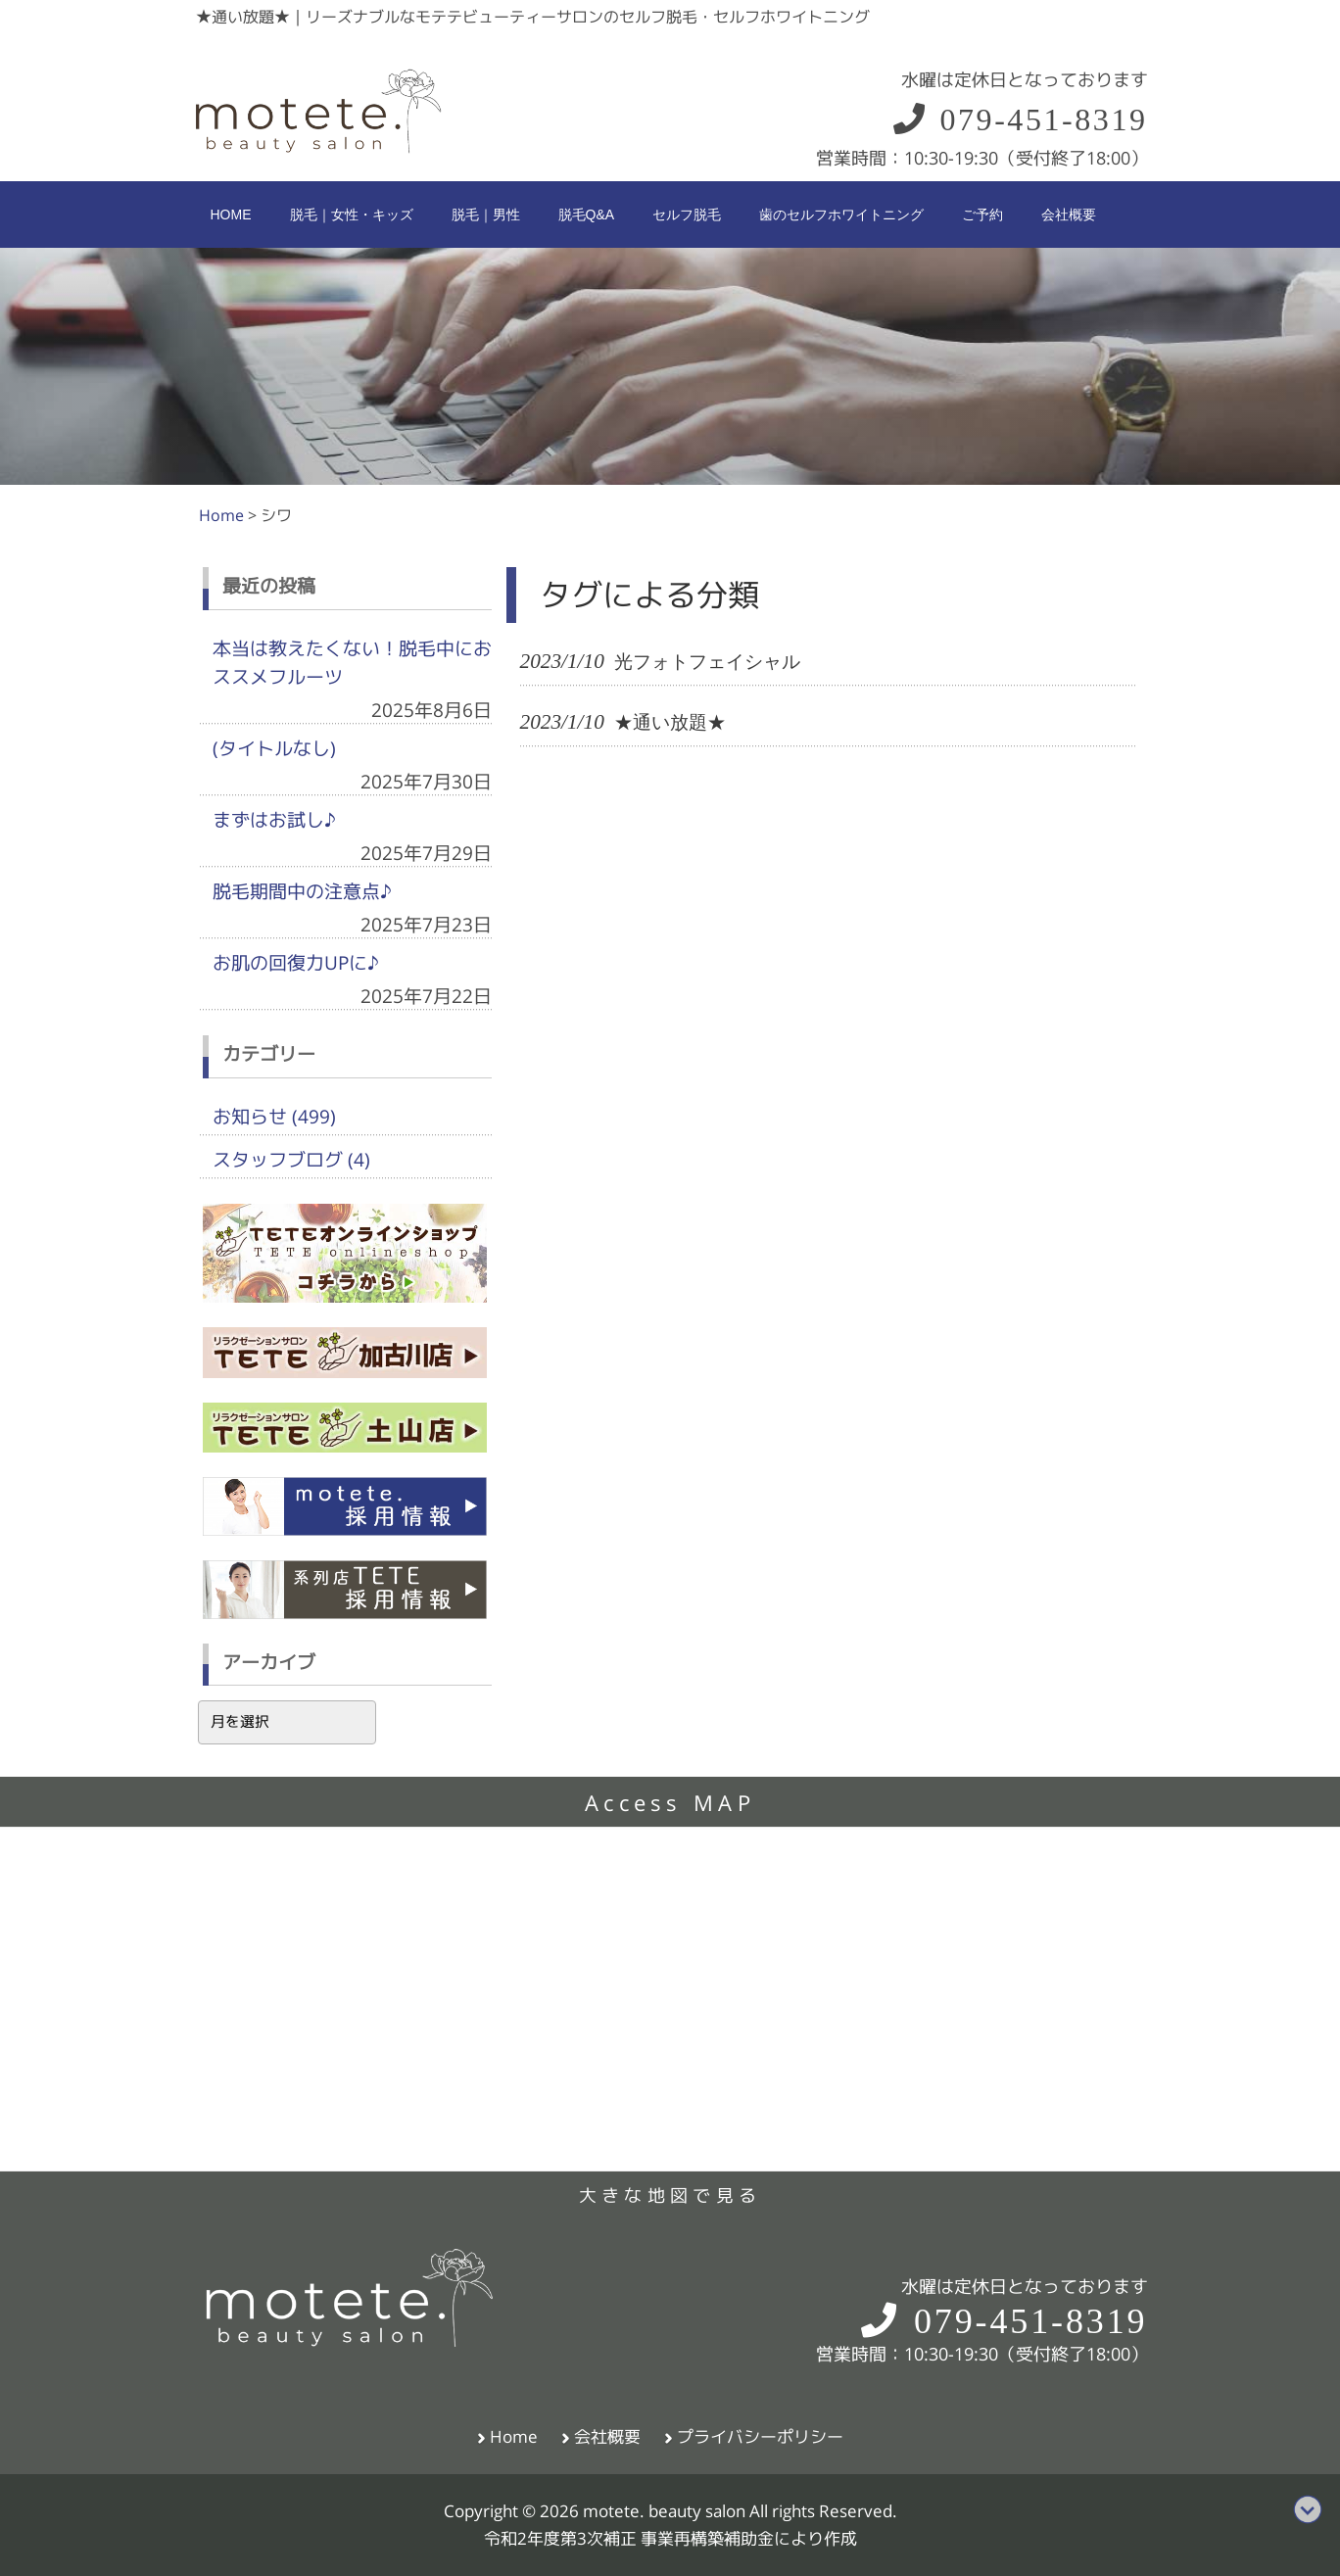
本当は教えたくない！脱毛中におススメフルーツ (352, 663)
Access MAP (670, 1803)
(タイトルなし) (274, 748)
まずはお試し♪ (274, 820)
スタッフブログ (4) (291, 1159)
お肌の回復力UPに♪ (296, 963)
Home (514, 2437)
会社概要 (607, 2437)
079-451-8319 (1019, 119)
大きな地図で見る (670, 2195)
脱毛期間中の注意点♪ (302, 891)
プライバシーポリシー (760, 2437)
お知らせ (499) (274, 1116)
